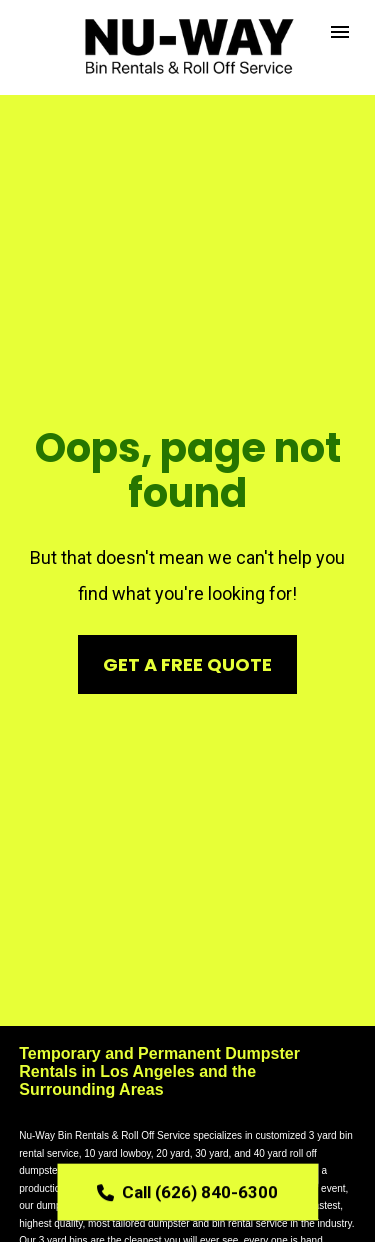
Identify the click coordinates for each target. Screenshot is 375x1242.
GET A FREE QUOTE (187, 604)
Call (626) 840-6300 (187, 1190)
